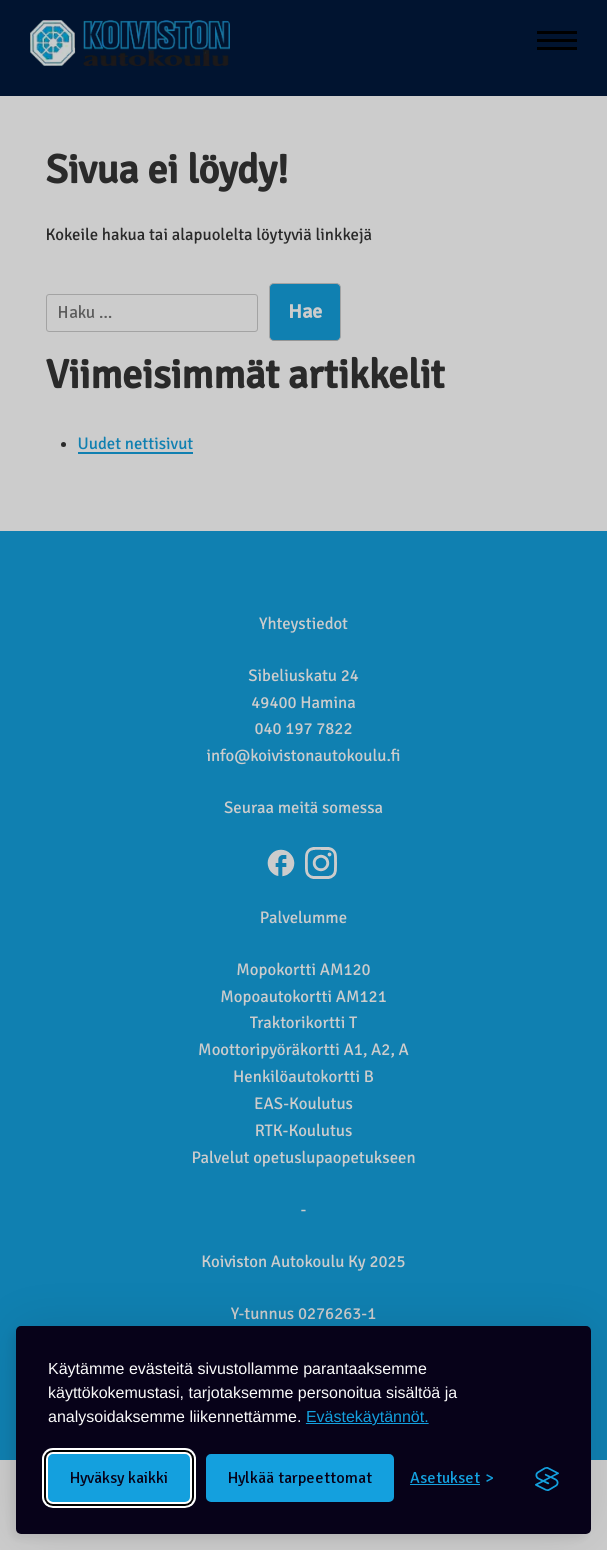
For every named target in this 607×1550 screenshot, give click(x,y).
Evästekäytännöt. (367, 1417)
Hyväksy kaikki (119, 1478)
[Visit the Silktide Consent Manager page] (547, 1478)
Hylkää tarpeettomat (300, 1478)
